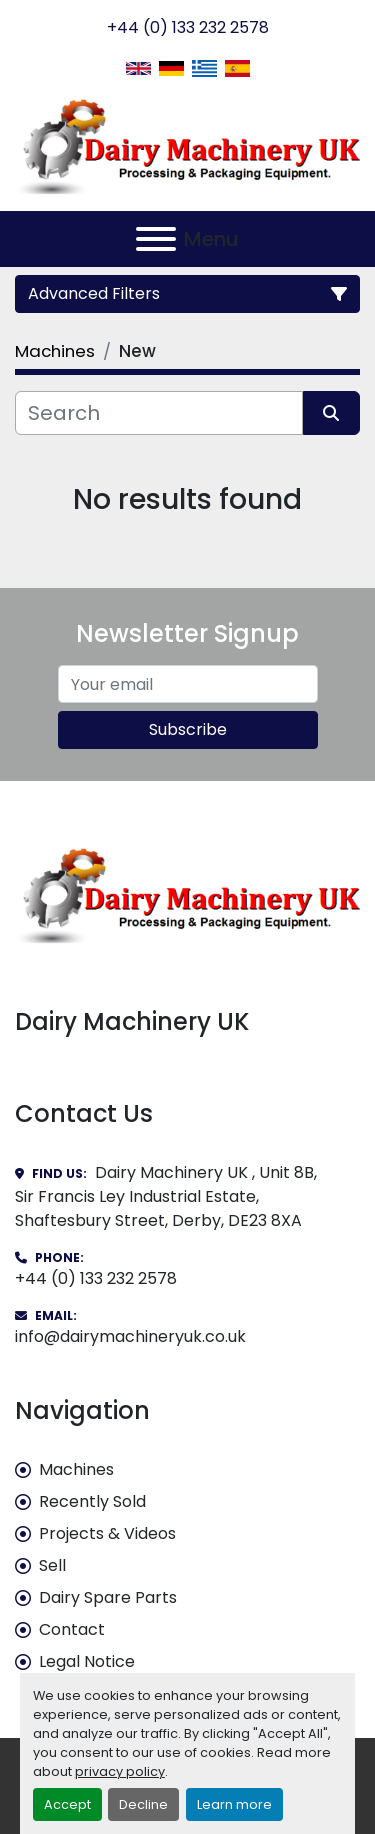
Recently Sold (92, 1501)
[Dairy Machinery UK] (187, 893)
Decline (143, 1804)
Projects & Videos (107, 1533)
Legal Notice (87, 1661)
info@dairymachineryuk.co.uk (130, 1336)
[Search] (159, 413)
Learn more (234, 1804)
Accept (67, 1804)
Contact (72, 1629)
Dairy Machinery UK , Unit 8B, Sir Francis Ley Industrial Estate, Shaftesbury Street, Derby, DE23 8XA (166, 1196)
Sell (52, 1565)
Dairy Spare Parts (108, 1597)
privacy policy (120, 1771)
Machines (76, 1469)
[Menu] (156, 239)
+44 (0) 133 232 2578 (188, 27)
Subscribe (188, 729)
